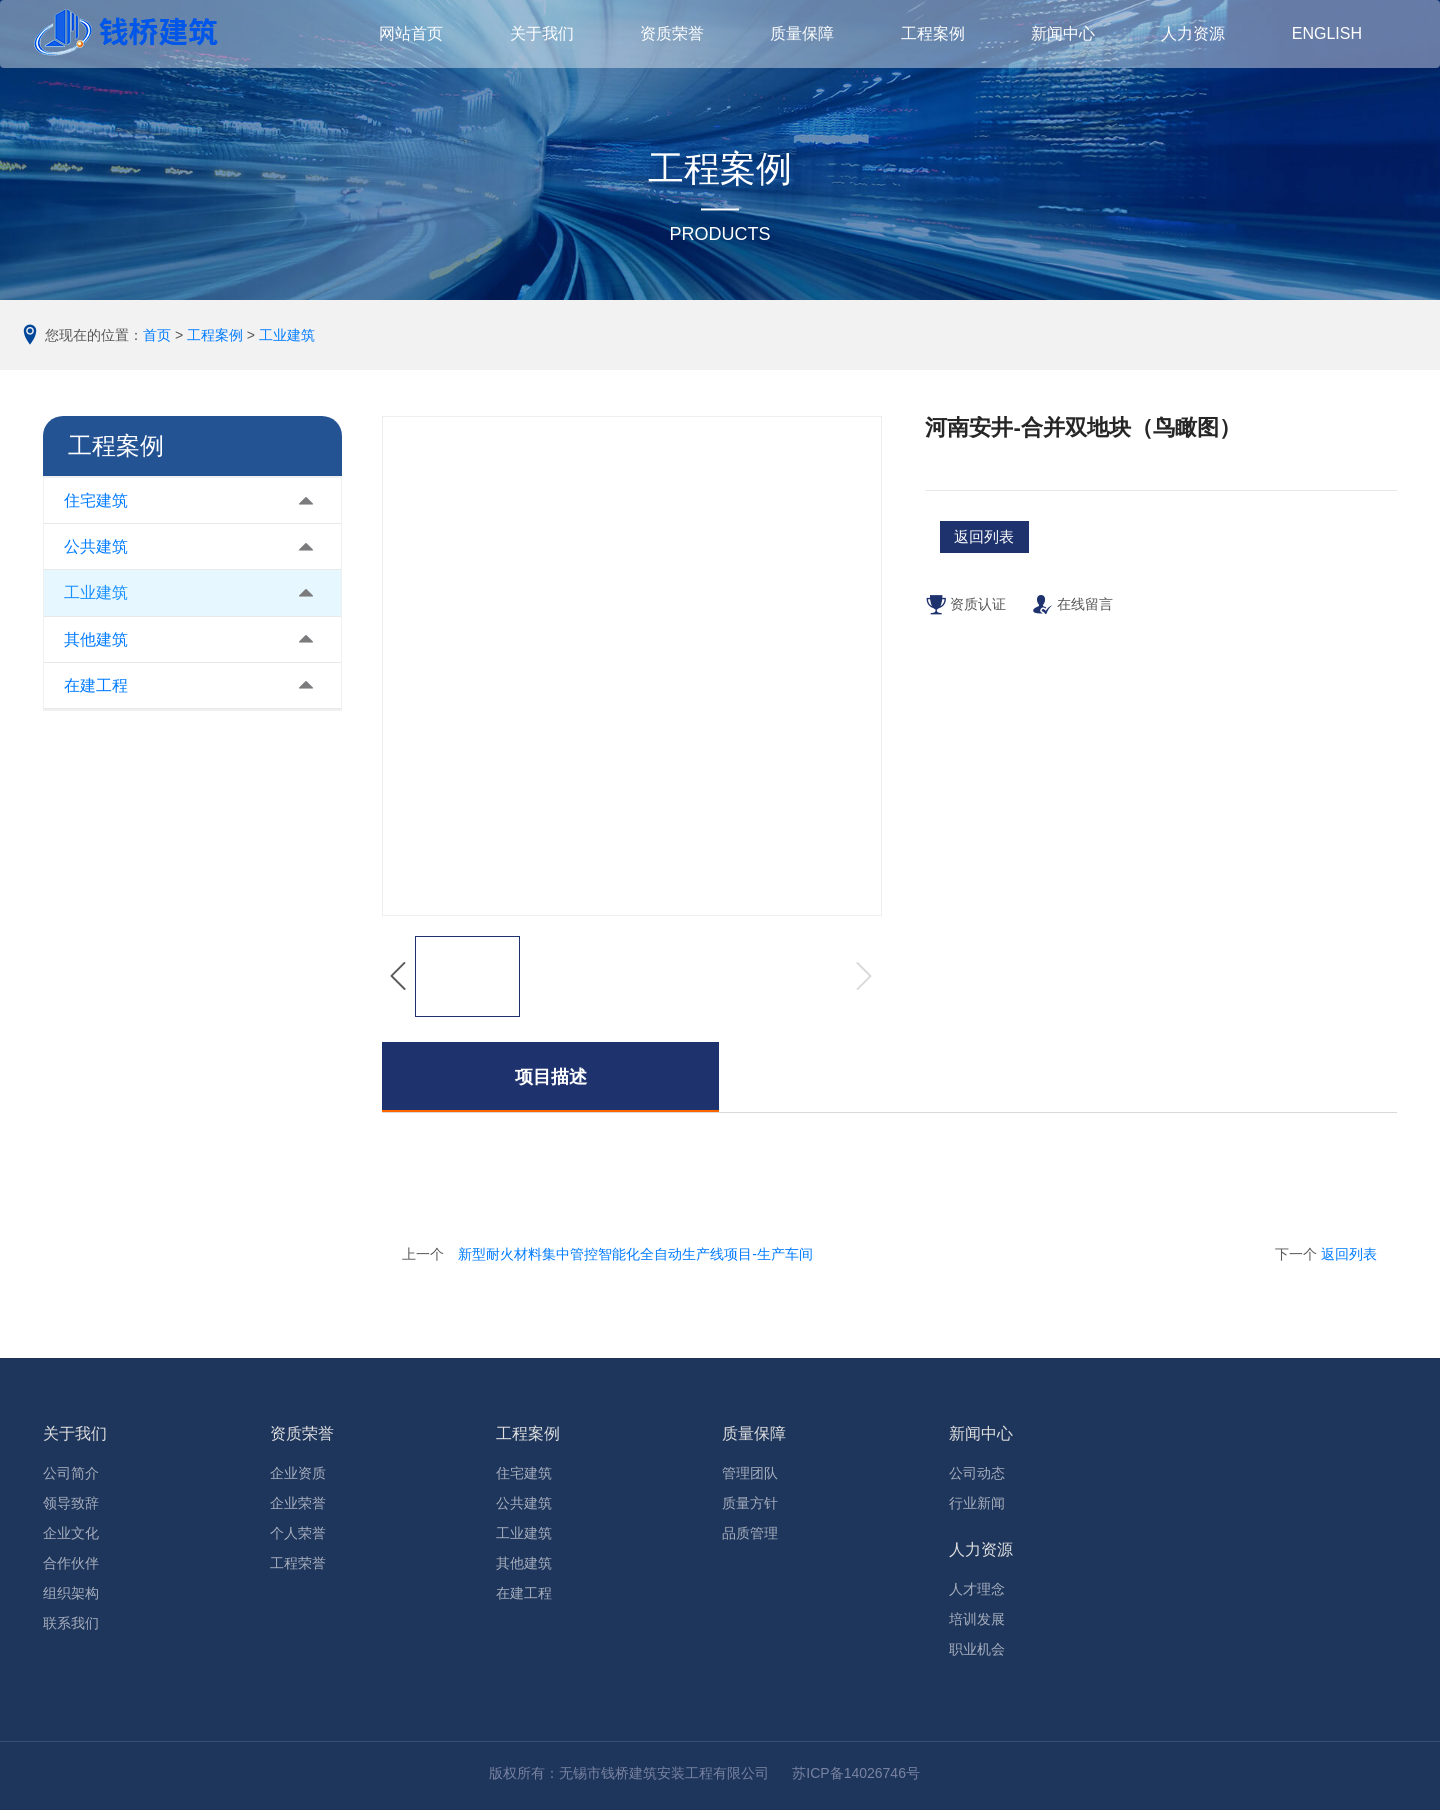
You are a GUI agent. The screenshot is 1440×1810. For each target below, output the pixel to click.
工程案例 (215, 335)
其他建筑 (96, 639)
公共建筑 (96, 546)
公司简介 (71, 1473)
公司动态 (977, 1473)
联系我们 (71, 1623)
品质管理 (750, 1533)
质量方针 (750, 1503)
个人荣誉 (298, 1533)
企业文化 (71, 1533)
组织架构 (71, 1593)
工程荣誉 (298, 1563)
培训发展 (977, 1619)
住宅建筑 (96, 500)
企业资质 (298, 1473)
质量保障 (754, 1433)
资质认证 (965, 616)
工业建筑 (287, 335)
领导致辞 (71, 1503)
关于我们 (75, 1433)
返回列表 (1349, 1254)
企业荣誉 (298, 1503)
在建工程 (96, 685)
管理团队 (750, 1473)
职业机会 (977, 1649)
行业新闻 (977, 1503)
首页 (157, 335)
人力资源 (981, 1549)
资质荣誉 (302, 1433)
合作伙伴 (71, 1563)
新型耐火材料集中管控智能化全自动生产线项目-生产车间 (635, 1254)
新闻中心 (981, 1433)
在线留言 (1072, 616)
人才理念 (977, 1589)
